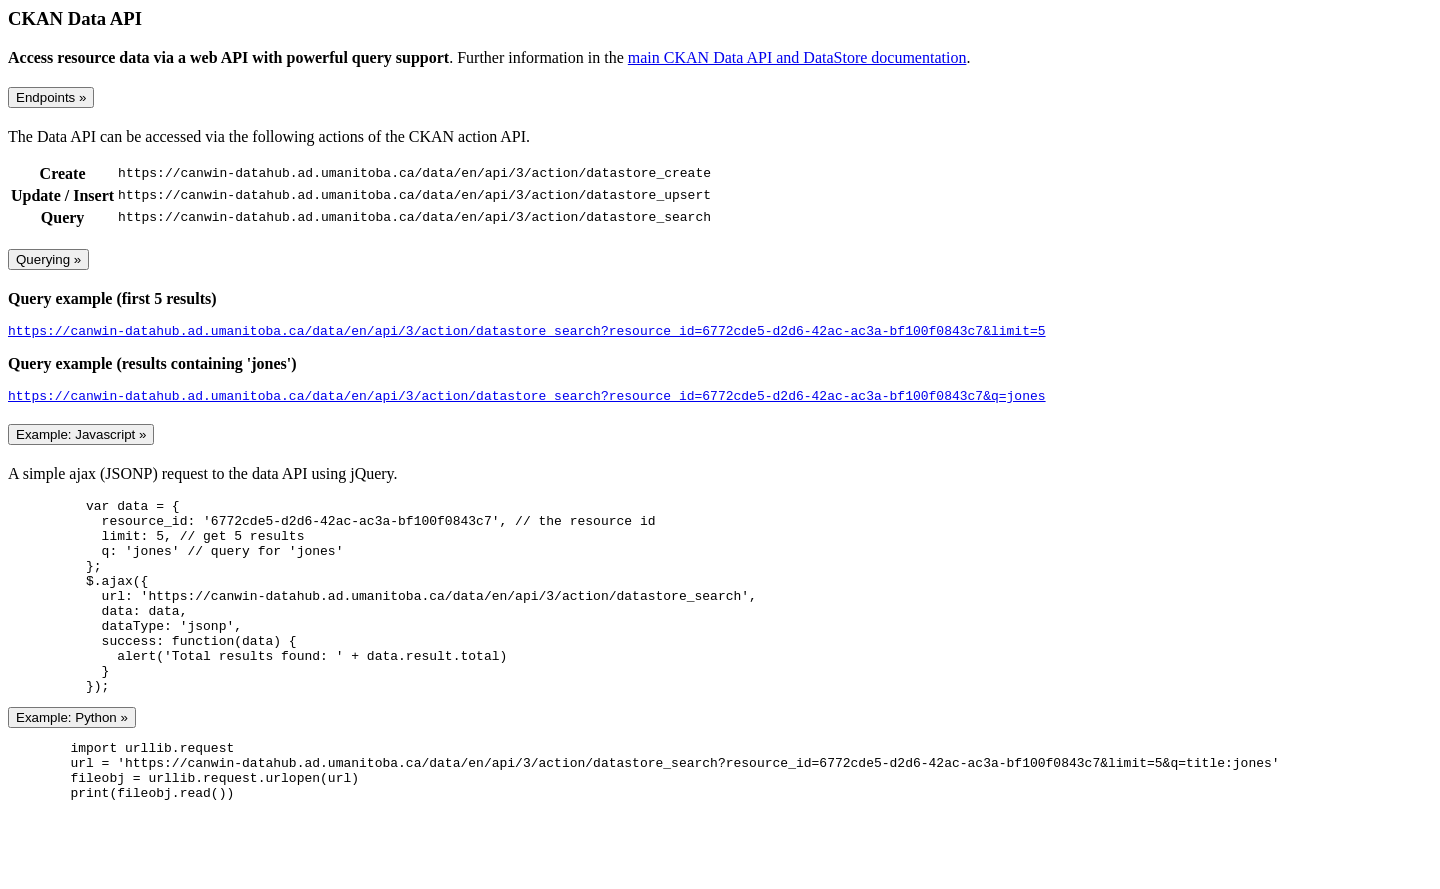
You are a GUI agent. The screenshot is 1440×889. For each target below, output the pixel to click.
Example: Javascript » (81, 440)
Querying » (48, 259)
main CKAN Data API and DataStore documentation (797, 57)
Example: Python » (72, 762)
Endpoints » (51, 97)
